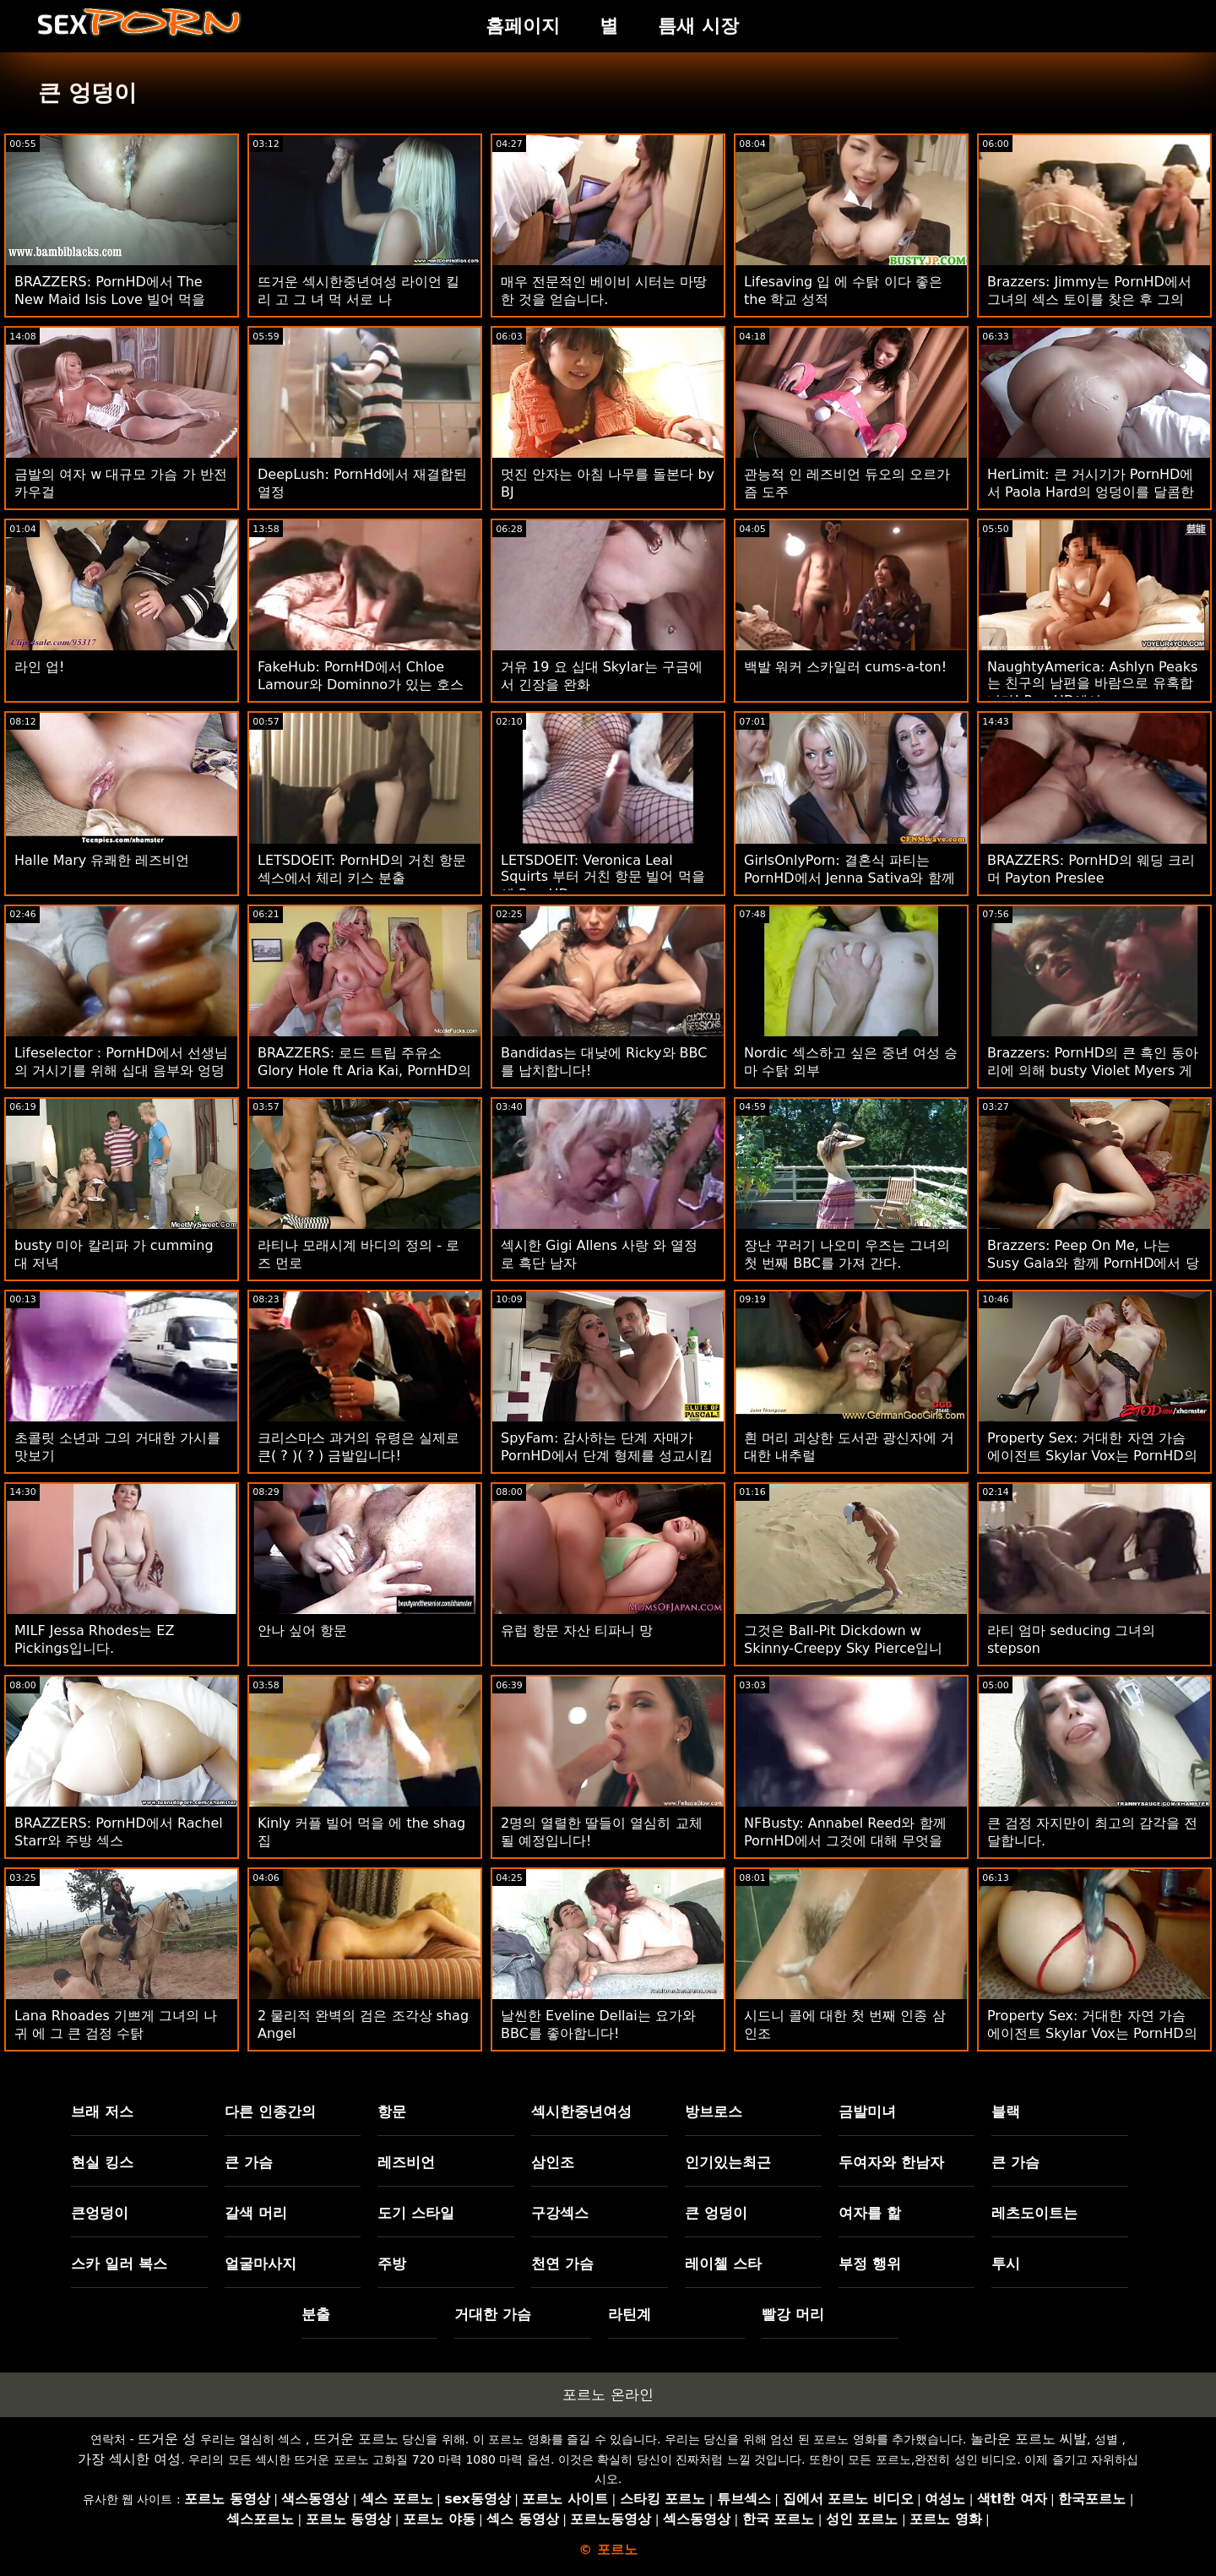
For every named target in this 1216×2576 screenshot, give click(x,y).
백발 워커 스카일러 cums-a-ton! (845, 667)
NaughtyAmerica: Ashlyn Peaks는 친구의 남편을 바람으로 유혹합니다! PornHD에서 (1092, 684)
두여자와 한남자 (891, 2162)
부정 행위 (870, 2263)
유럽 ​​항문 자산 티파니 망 (577, 1630)
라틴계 (629, 2314)
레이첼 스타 (723, 2263)
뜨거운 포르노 (356, 2439)
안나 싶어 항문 (302, 1630)
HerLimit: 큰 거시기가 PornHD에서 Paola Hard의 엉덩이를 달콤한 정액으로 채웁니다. (1090, 492)
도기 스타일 (415, 2212)
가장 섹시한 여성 (129, 2459)
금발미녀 (867, 2111)
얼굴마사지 (260, 2263)
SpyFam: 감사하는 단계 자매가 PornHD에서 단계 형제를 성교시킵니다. (607, 1455)
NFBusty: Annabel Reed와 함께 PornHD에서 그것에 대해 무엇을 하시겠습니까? (845, 1841)
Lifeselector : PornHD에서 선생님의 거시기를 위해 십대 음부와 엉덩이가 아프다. (121, 1070)
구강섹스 (560, 2212)
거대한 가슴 (492, 2314)
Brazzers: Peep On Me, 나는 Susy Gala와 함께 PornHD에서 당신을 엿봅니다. (1093, 1263)
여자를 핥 (870, 2212)
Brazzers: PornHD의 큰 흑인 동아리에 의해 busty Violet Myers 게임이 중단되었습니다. (1092, 1070)
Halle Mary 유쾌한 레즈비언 (101, 860)
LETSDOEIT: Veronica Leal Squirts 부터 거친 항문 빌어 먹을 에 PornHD (603, 877)
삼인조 (552, 2162)
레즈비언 (406, 2162)
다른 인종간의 (270, 2111)
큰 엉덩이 (716, 2212)
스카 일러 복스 (119, 2263)
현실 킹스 (102, 2162)
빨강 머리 (793, 2314)
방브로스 (713, 2111)
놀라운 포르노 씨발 (1028, 2439)
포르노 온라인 (607, 2394)
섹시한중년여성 (581, 2111)
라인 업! (39, 667)
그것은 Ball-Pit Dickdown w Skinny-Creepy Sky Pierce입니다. (843, 1648)
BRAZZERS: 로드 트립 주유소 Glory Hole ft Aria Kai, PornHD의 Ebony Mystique (364, 1070)
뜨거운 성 (167, 2439)
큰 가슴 (249, 2162)
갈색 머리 (256, 2212)
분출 (315, 2314)
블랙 (1005, 2111)
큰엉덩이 (99, 2212)
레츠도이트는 (1034, 2212)
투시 (1005, 2263)
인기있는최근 (728, 2162)
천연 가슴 (562, 2263)
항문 (391, 2111)
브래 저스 (102, 2111)
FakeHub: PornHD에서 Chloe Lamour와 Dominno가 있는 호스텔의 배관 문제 (361, 684)
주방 (391, 2263)
